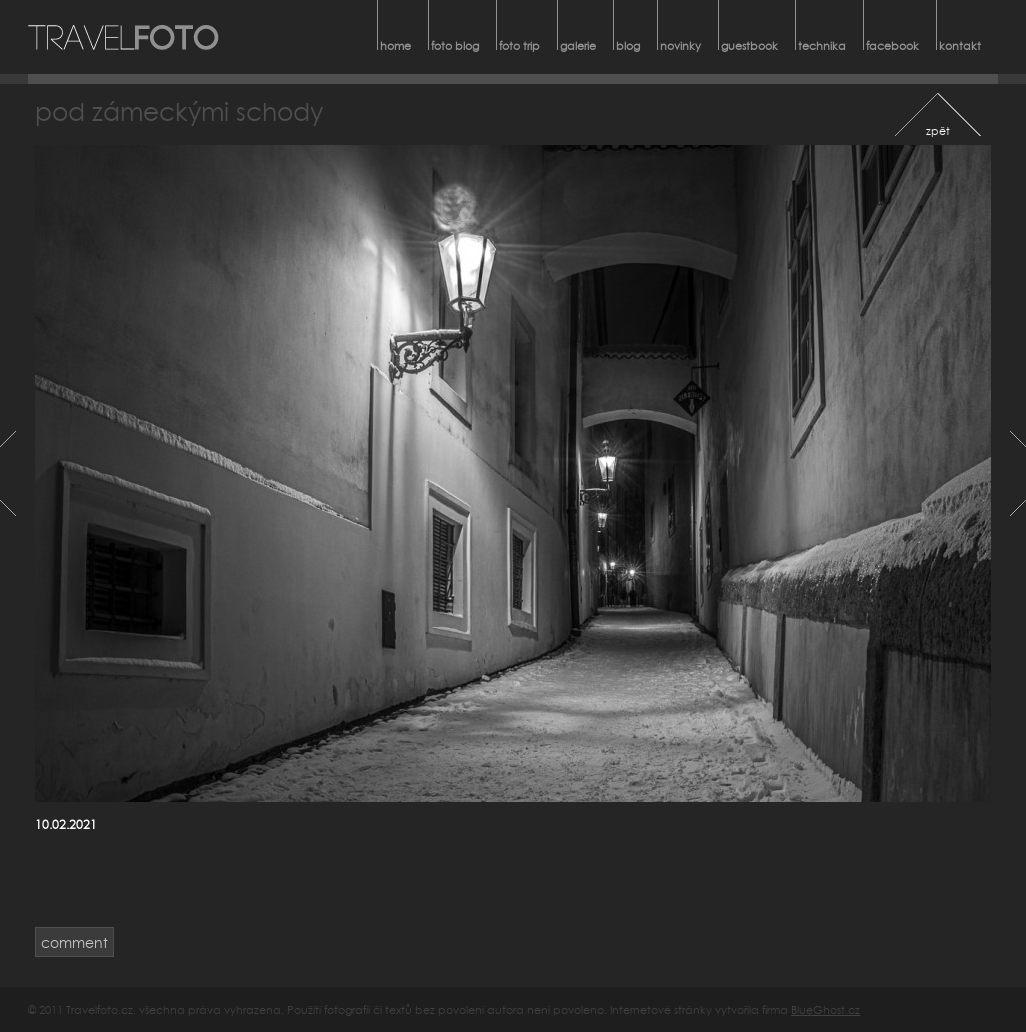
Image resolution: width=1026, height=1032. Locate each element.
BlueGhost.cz (825, 1009)
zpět (938, 130)
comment (74, 942)
